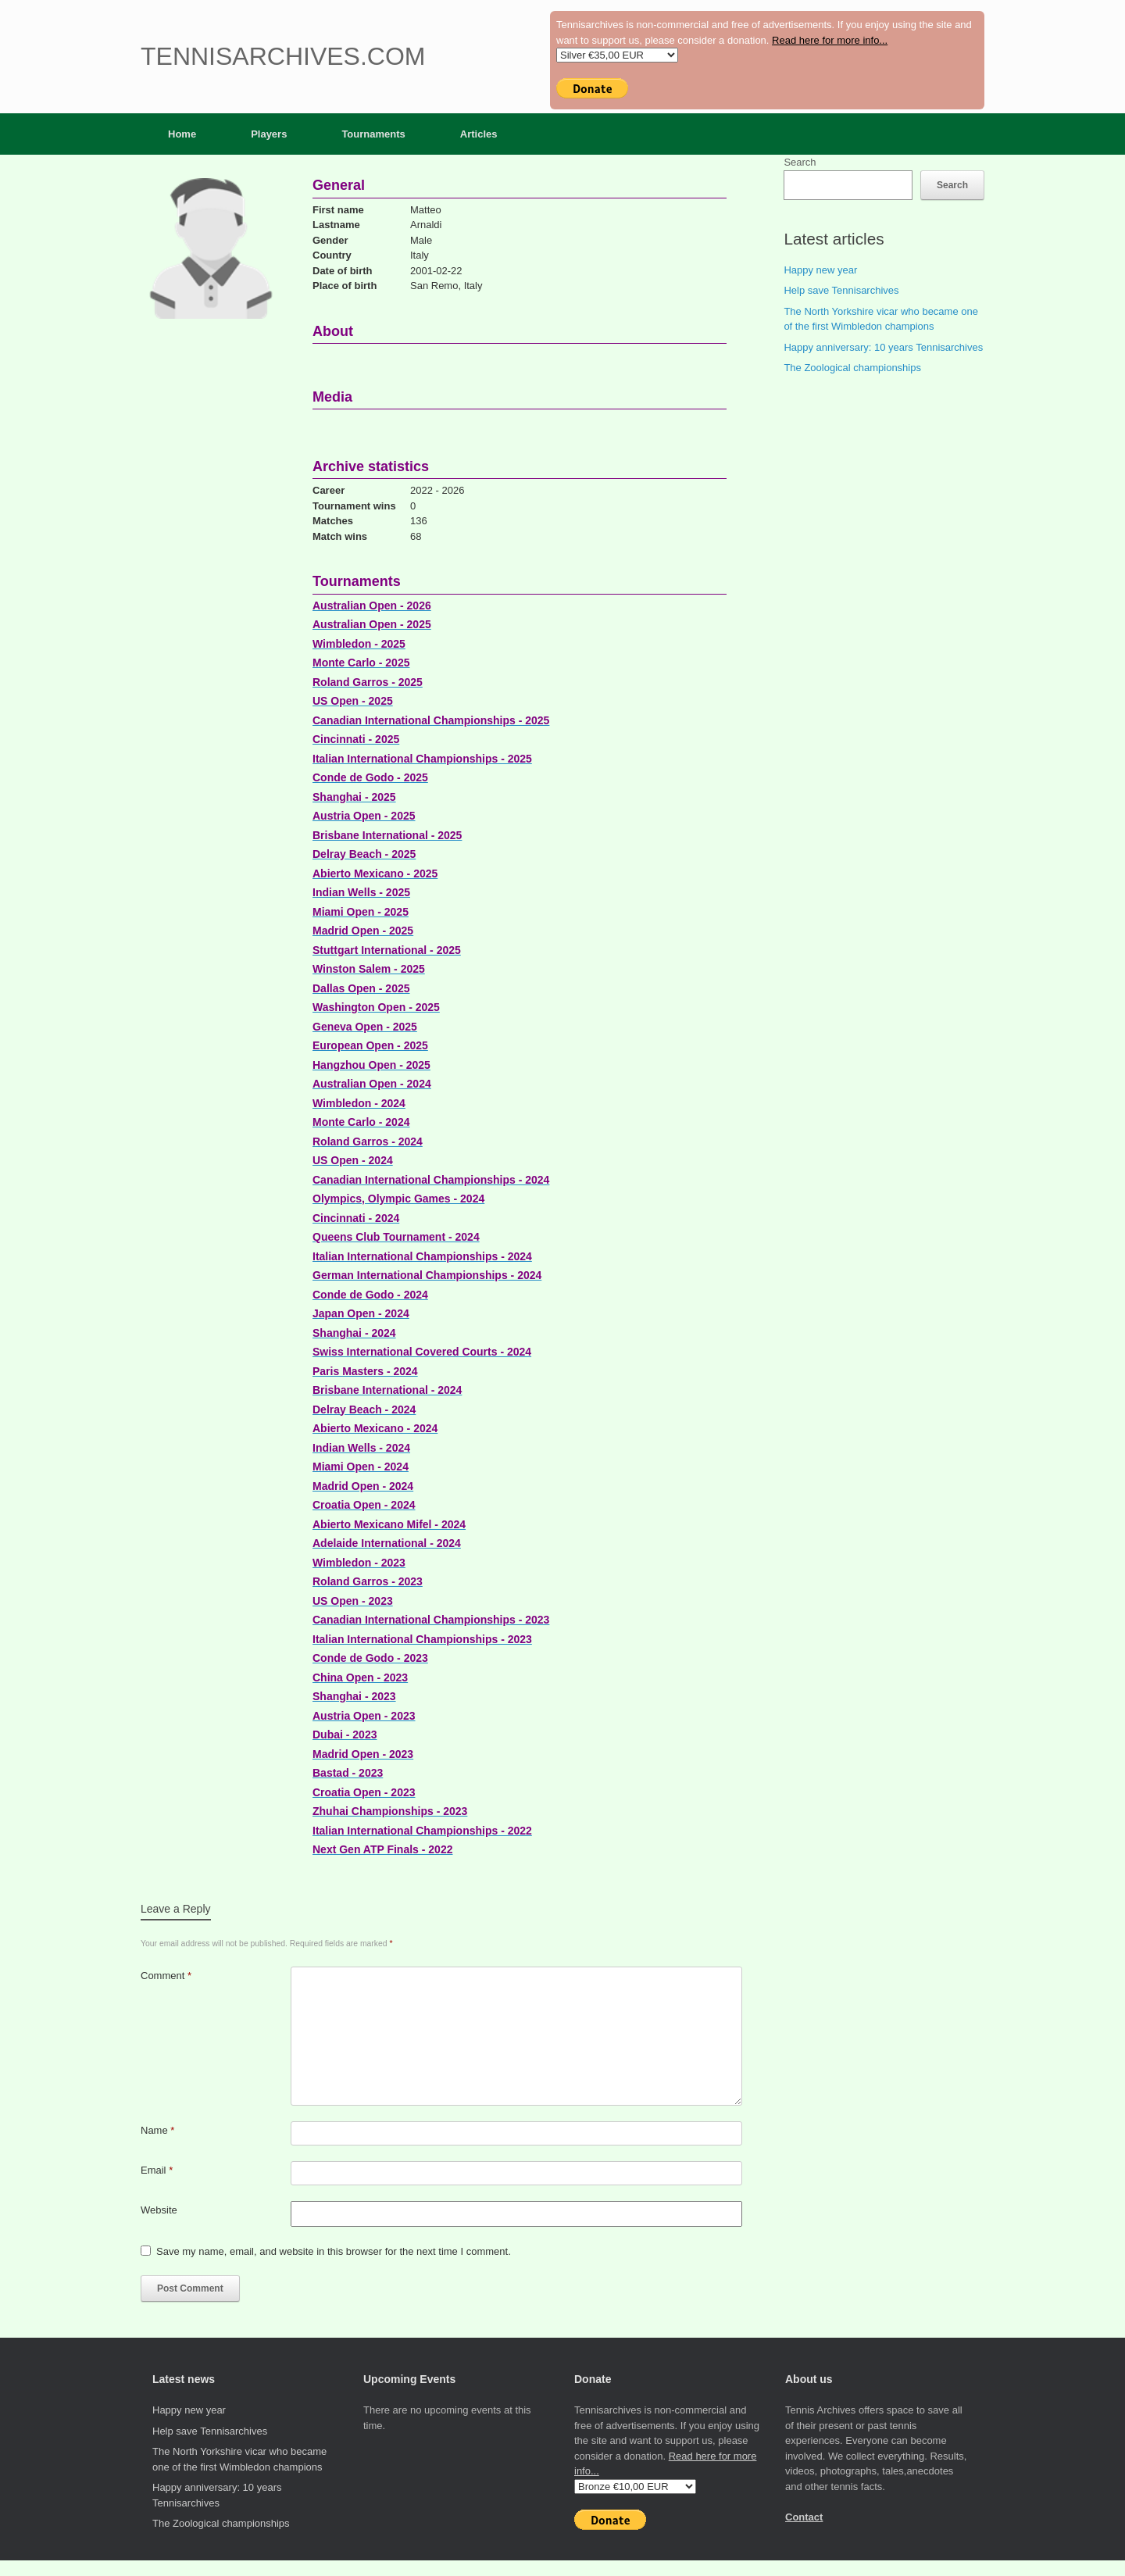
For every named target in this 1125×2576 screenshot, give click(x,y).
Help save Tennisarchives (841, 290)
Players (269, 134)
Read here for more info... (830, 40)
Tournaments (373, 134)
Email (157, 2170)
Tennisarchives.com (283, 56)
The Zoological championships (852, 367)
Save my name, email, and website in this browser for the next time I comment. (333, 2251)
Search (800, 162)
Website (159, 2210)
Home (182, 134)
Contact (804, 2517)
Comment (166, 1975)
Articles (479, 134)
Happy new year (820, 270)
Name (157, 2130)
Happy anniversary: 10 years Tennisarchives (883, 347)
